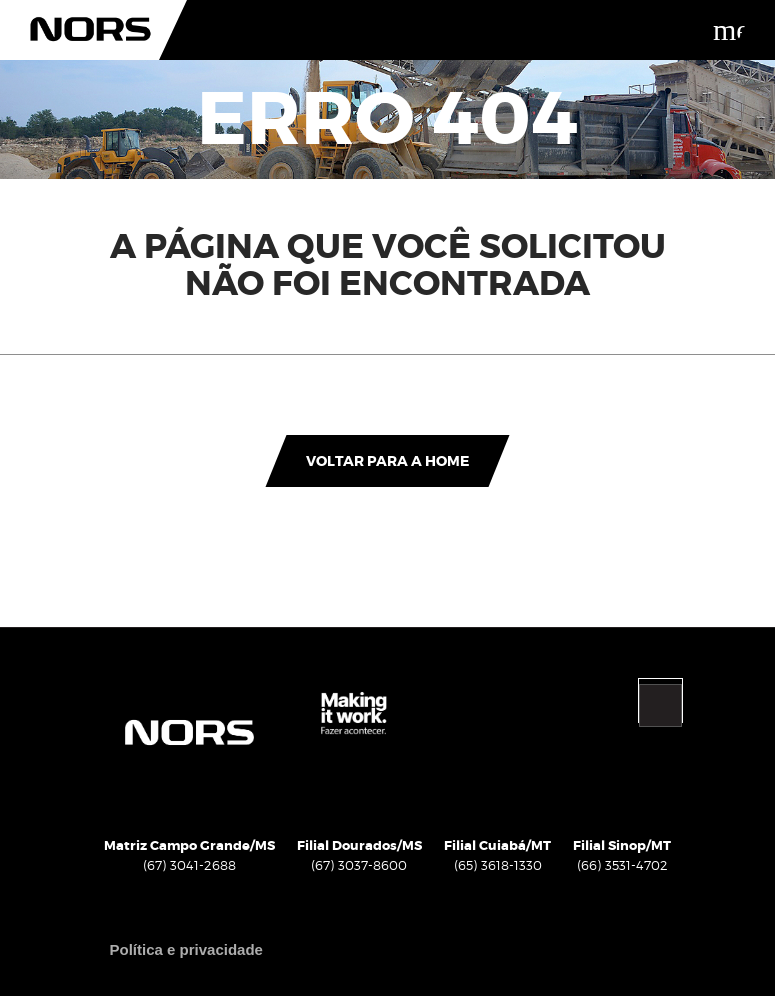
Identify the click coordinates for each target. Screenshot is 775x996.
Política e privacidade (186, 949)
